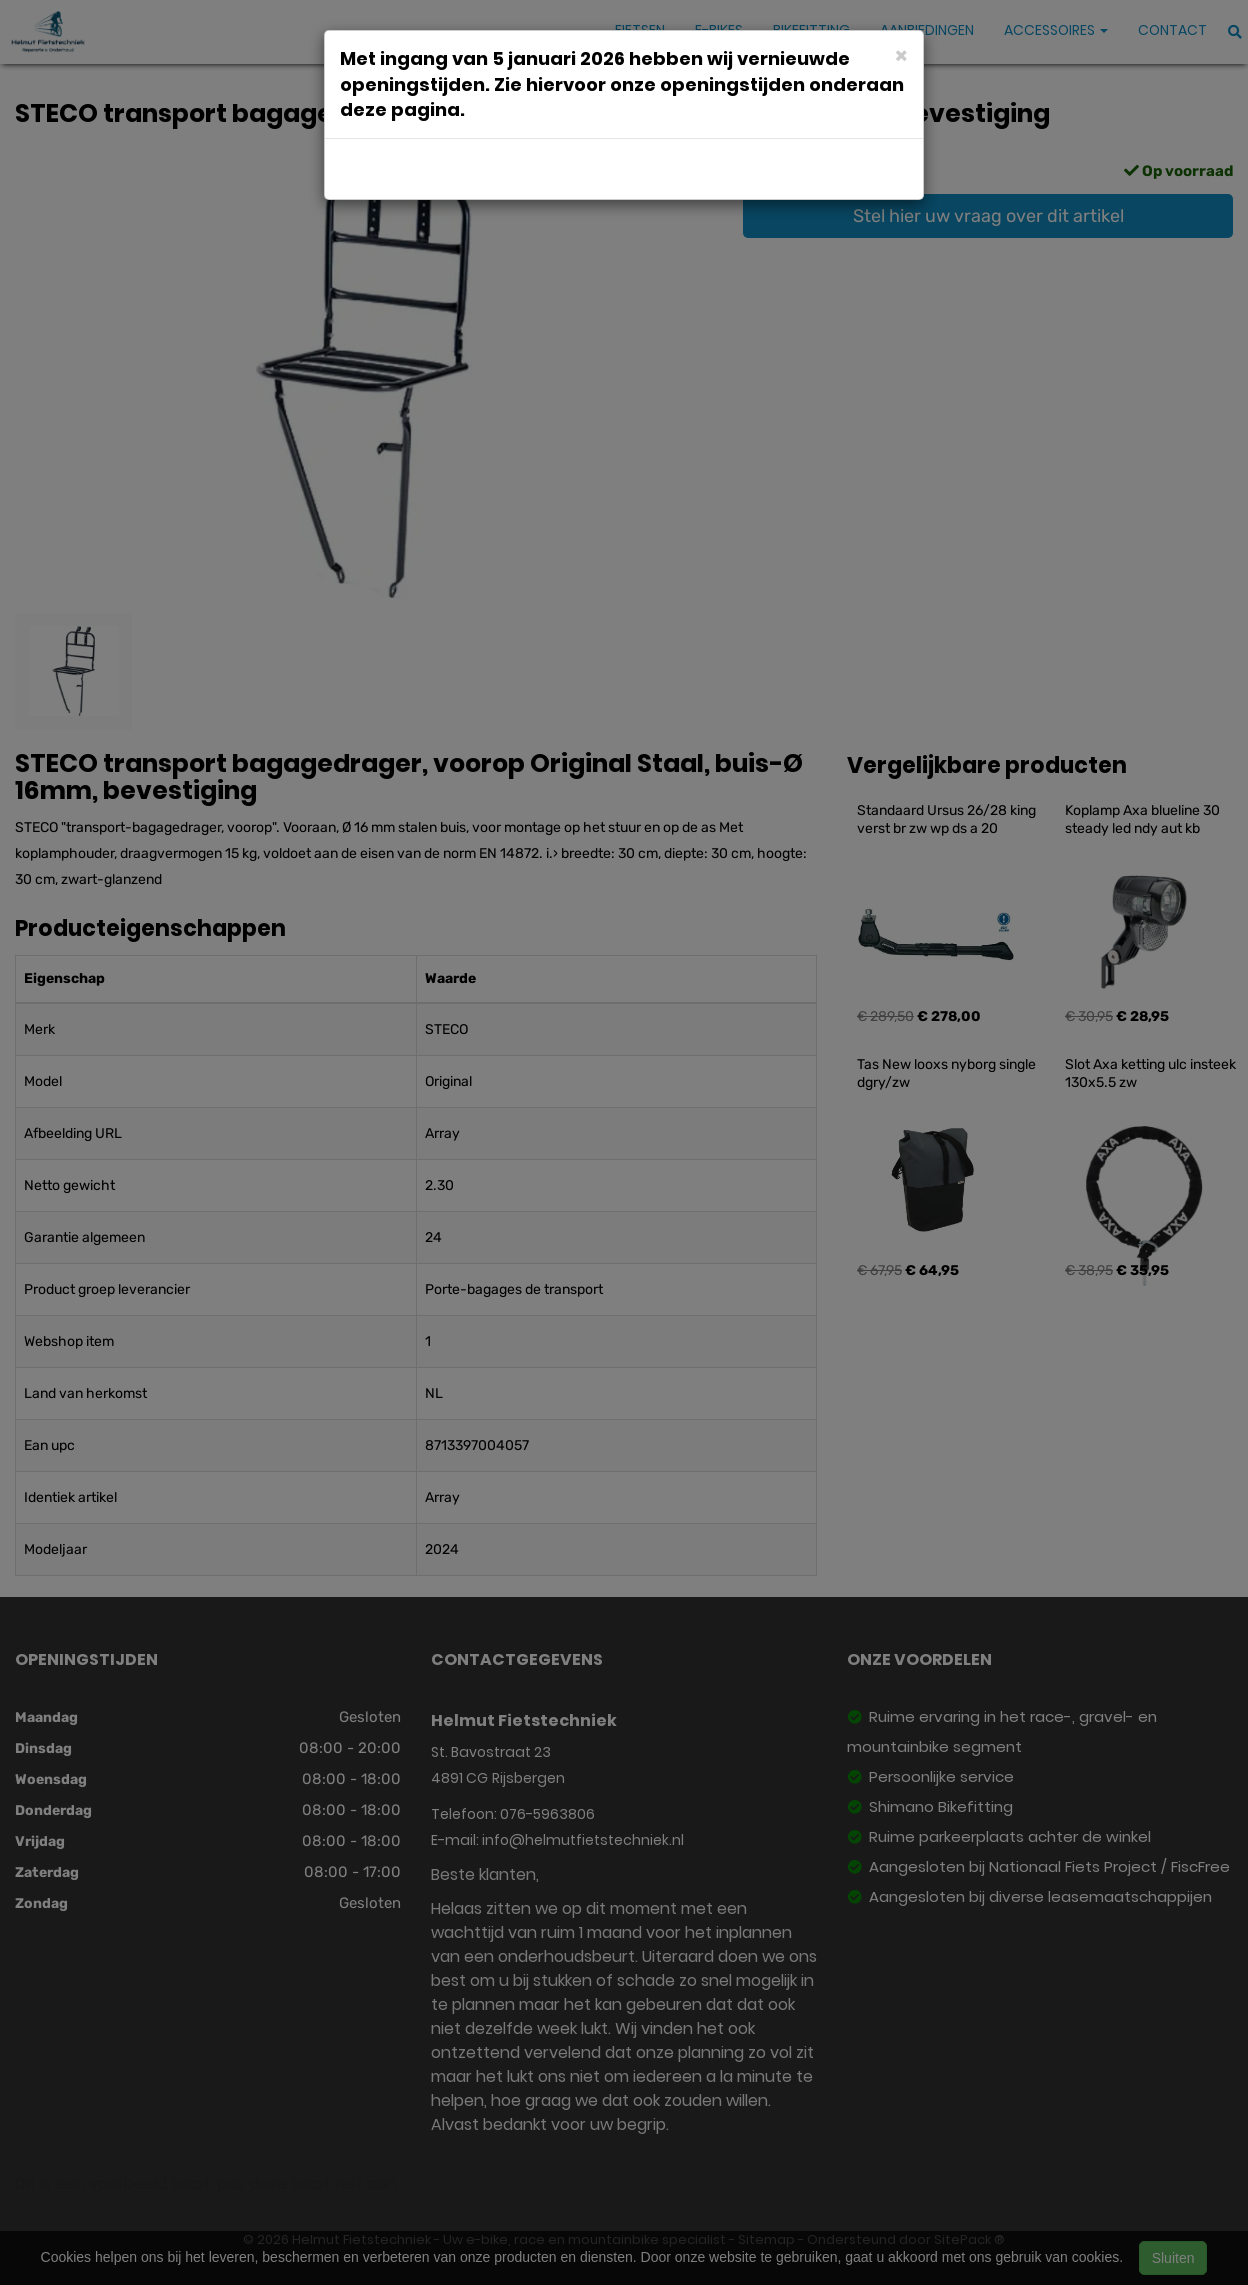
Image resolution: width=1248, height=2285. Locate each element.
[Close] (901, 54)
